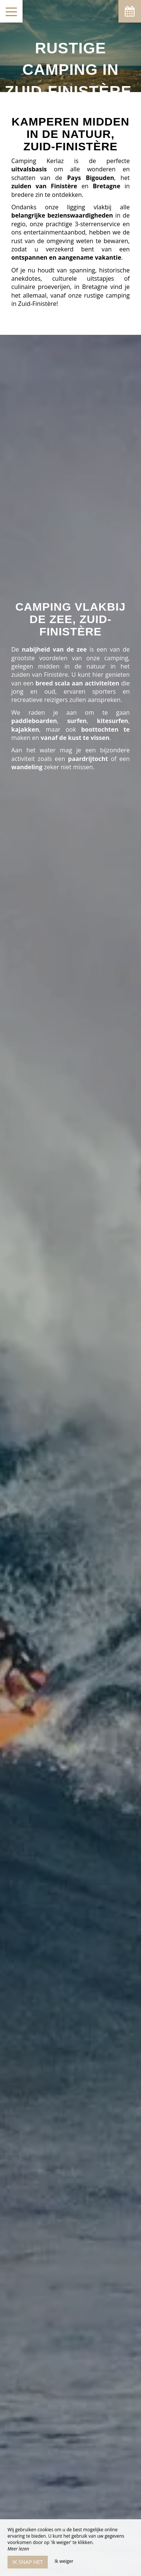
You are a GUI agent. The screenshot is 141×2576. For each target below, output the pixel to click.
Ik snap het (27, 2561)
